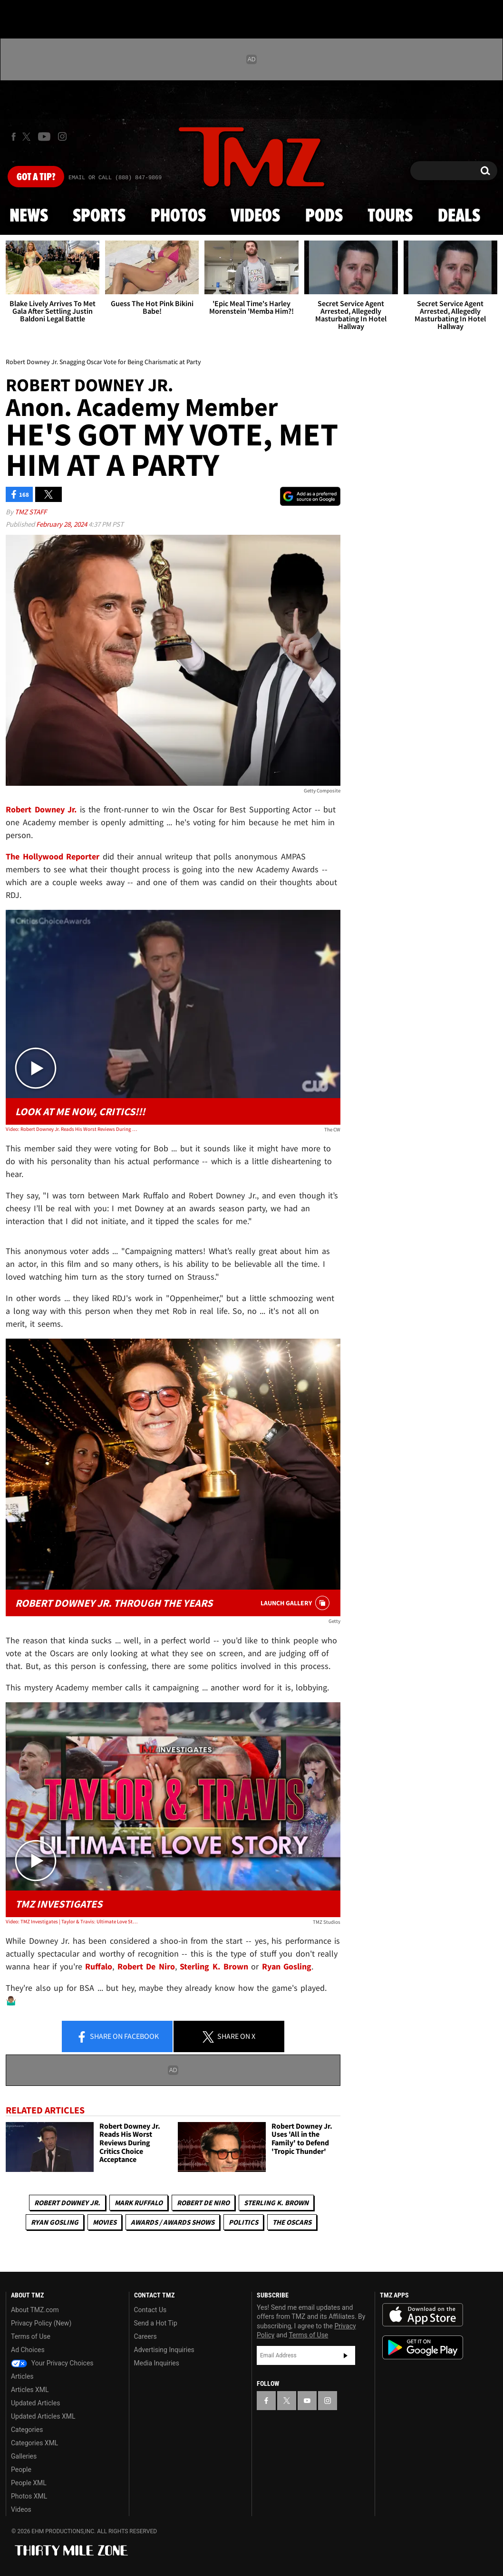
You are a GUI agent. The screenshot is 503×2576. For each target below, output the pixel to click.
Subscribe (345, 2355)
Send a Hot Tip (155, 2323)
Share (117, 2037)
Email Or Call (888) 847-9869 (115, 177)
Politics (243, 2222)
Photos (178, 216)
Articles (22, 2376)
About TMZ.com (35, 2310)
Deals (459, 216)
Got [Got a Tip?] (36, 177)
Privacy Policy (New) (41, 2323)
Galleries (24, 2456)
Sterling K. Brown (276, 2202)
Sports (99, 216)
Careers (145, 2336)
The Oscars (291, 2222)
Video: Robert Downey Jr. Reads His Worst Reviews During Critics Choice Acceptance (73, 1129)
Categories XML (34, 2443)
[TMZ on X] (27, 136)
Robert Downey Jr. (67, 2202)
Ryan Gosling (54, 2222)
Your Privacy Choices (52, 2363)
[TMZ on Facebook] (13, 136)
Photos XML (29, 2496)
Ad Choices (28, 2350)
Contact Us (150, 2310)
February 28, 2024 (62, 524)
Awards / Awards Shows (172, 2222)
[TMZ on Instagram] (62, 136)
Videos (255, 216)
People (21, 2469)
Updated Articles (35, 2403)
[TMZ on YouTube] (307, 2400)
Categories (27, 2429)
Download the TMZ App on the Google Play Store (422, 2347)
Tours (390, 216)
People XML (29, 2483)
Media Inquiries (156, 2363)
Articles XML (30, 2389)
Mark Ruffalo (139, 2202)
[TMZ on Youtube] (44, 136)
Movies (104, 2222)
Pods (324, 216)
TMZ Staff (31, 511)
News (29, 216)
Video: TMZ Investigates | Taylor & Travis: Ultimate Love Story (73, 1921)
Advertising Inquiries (164, 2350)
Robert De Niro (203, 2202)
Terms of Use (30, 2336)
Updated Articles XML (43, 2416)
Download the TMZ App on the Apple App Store (422, 2315)
